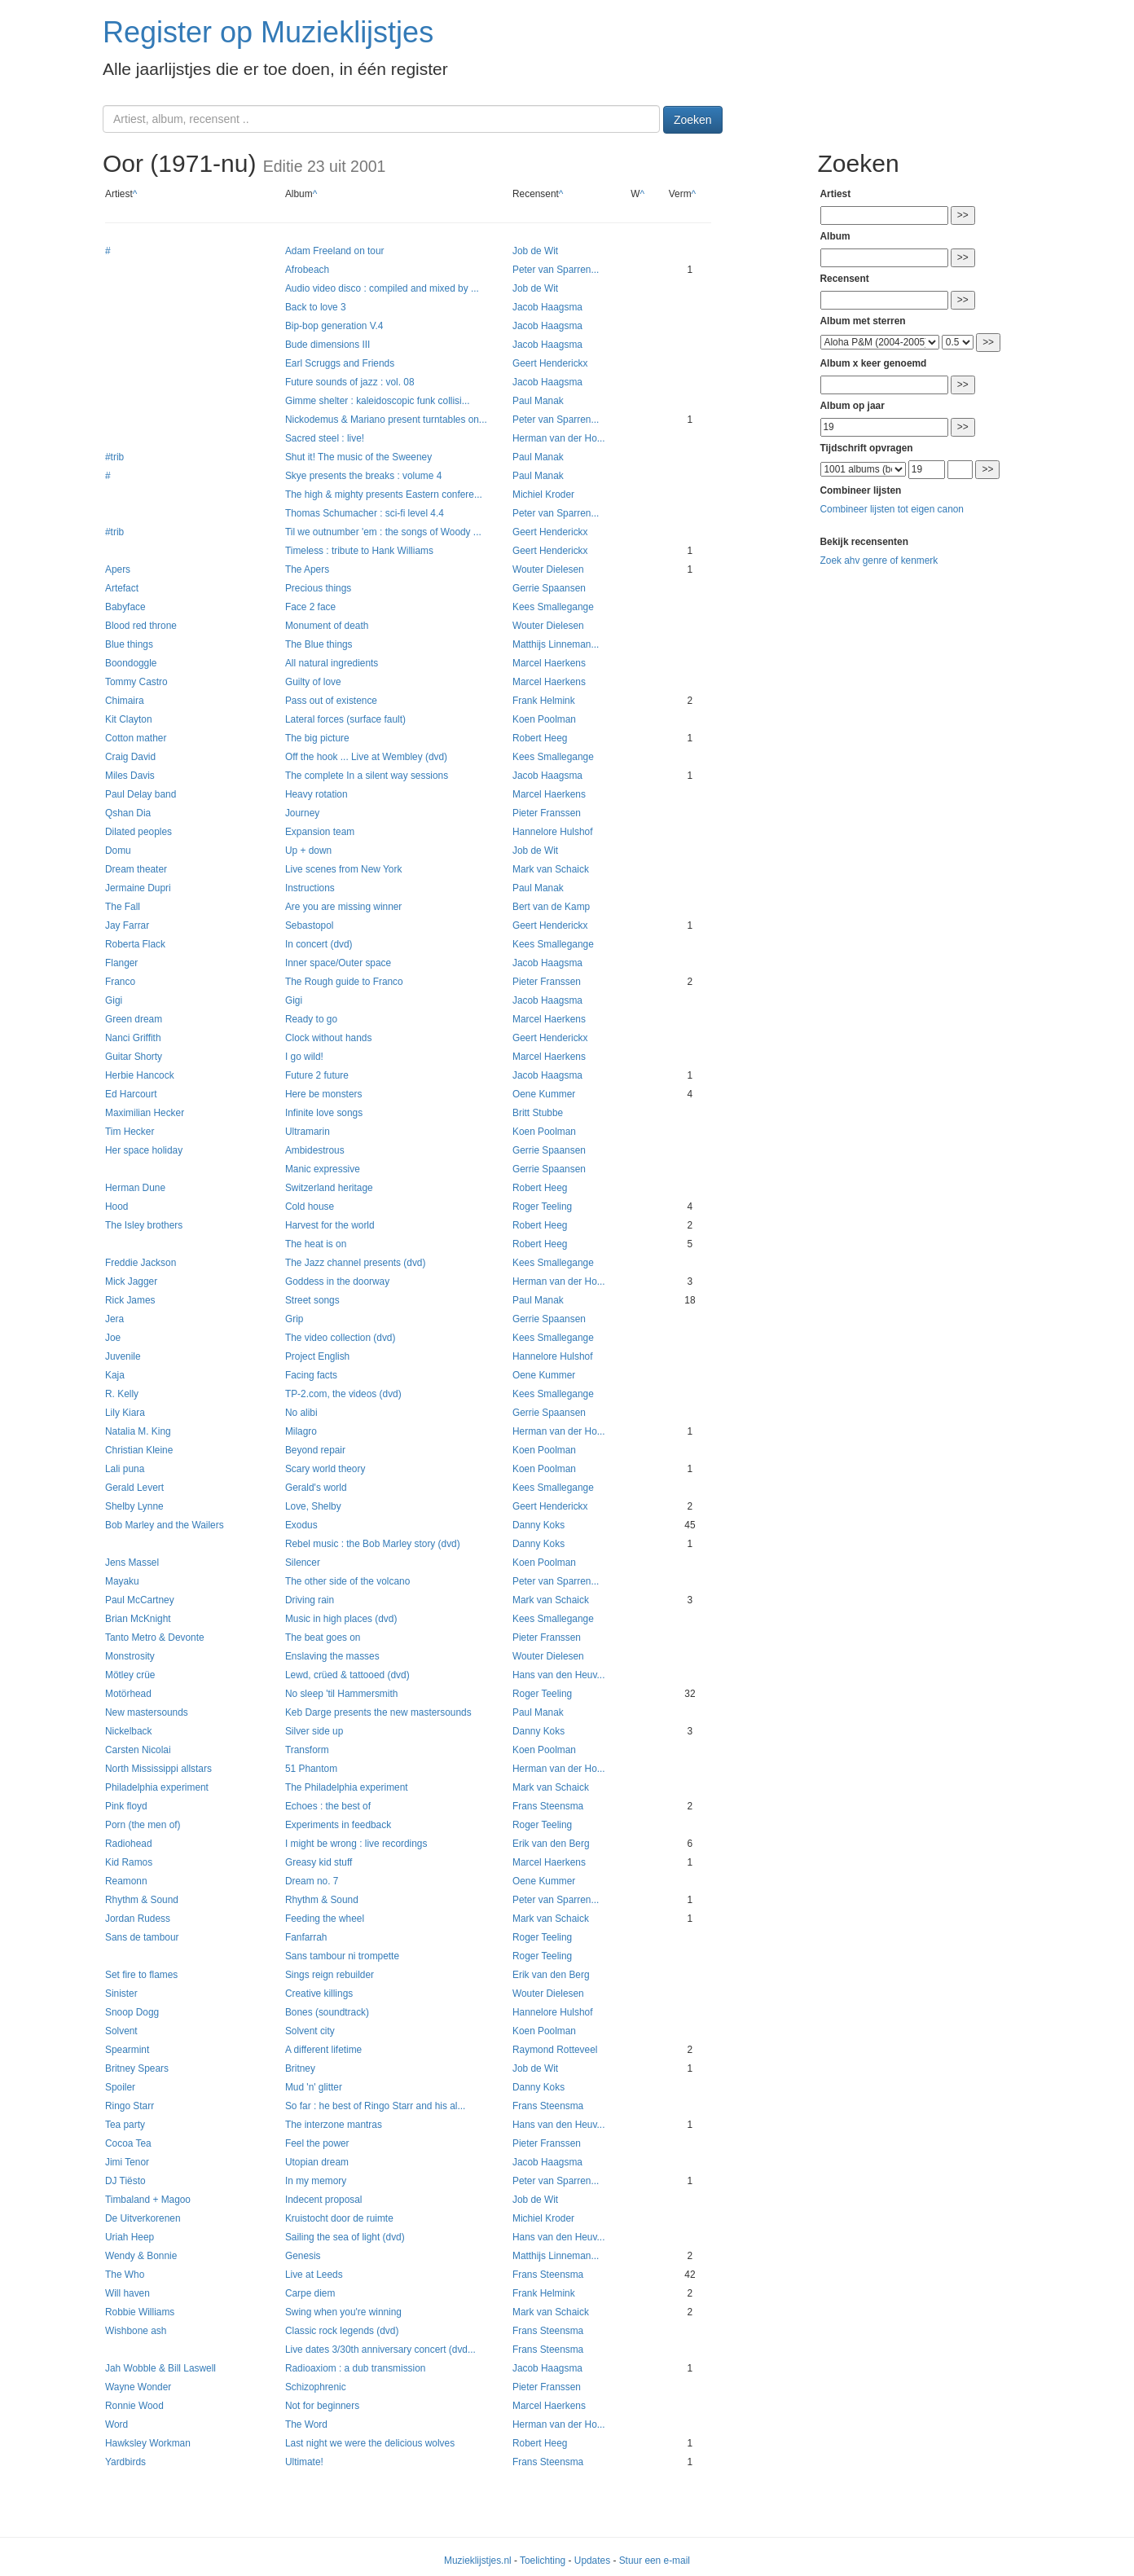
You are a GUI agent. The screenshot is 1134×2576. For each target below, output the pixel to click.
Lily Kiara (125, 1412)
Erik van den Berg (551, 1843)
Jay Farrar (127, 925)
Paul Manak (538, 401)
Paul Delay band (140, 794)
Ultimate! (304, 2462)
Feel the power (317, 2143)
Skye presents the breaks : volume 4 (363, 475)
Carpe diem (310, 2293)
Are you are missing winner (343, 906)
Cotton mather (135, 738)
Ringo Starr (129, 2106)
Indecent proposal (324, 2199)
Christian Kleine (139, 1450)
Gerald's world (316, 1487)
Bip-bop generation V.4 (334, 326)
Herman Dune (135, 1187)
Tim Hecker (129, 1131)
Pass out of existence (331, 700)
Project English (317, 1356)
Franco (120, 981)
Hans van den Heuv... (558, 1675)
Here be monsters (324, 1094)
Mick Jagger (131, 1281)
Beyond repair (315, 1450)
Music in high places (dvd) (341, 1618)
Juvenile (123, 1356)
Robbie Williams (139, 2312)
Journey (302, 813)
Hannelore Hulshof (552, 831)
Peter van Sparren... (555, 269)
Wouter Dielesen (548, 569)
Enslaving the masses (332, 1656)
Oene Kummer (543, 1094)
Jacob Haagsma (547, 307)
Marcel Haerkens (549, 663)
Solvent (121, 2031)
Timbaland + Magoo (148, 2199)
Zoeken (693, 119)
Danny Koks (538, 1525)
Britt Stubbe (537, 1113)
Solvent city (310, 2031)
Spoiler (120, 2087)
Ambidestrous (315, 1150)
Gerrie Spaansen (549, 588)
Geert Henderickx (550, 363)
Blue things (129, 644)
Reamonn (126, 1881)
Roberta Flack (135, 944)
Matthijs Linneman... (555, 644)
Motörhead (128, 1693)
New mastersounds (146, 1712)
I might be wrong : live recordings (356, 1843)
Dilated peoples (138, 831)
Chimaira (124, 700)
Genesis (303, 2256)
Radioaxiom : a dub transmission (355, 2368)
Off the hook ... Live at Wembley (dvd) (366, 757)
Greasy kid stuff (318, 1862)
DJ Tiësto (125, 2181)
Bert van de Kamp (551, 906)
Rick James (130, 1300)
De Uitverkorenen (143, 2218)
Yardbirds (125, 2462)
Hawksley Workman (148, 2443)
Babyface (125, 607)
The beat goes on (323, 1637)
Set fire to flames (141, 1974)
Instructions (310, 888)
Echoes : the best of (328, 1806)
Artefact (121, 588)
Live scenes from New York (343, 869)
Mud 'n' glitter (313, 2087)
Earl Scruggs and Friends (339, 363)
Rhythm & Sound (141, 1900)
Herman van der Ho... (558, 438)
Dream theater (136, 869)
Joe (113, 1337)
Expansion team (319, 831)
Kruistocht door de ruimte (339, 2218)
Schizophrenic (315, 2387)
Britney (300, 2068)
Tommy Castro (136, 682)
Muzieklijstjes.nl (478, 2560)
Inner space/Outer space (338, 963)
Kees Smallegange (553, 607)
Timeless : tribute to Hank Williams (359, 550)
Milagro (301, 1431)
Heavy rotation (316, 794)
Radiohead (128, 1843)
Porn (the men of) (143, 1825)
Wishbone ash (135, 2330)
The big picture (317, 738)
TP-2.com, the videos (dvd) (343, 1394)
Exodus (301, 1525)
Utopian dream (317, 2162)
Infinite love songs (324, 1113)
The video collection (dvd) (340, 1337)
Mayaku (122, 1581)
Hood (116, 1206)
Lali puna (124, 1469)
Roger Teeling (542, 1206)
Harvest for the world (330, 1225)
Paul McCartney (139, 1600)
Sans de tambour (142, 1937)
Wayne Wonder (138, 2387)
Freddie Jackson (140, 1262)
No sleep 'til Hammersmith (341, 1693)
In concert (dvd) (319, 944)
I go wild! (304, 1056)
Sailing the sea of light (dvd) (345, 2237)
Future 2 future (317, 1075)
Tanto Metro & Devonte (154, 1637)
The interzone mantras (333, 2124)
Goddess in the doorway (337, 1281)
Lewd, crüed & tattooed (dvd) (347, 1675)
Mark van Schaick (550, 869)
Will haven (127, 2293)
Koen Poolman (544, 719)
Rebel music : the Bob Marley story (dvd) (372, 1544)
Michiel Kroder (543, 494)
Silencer (302, 1562)
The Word (306, 2424)
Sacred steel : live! (324, 438)
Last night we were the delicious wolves (370, 2443)
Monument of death (326, 625)
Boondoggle (130, 663)
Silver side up (314, 1731)
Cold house (309, 1206)
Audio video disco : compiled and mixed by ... (382, 288)
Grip (294, 1319)
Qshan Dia (128, 813)
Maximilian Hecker (144, 1113)
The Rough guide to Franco (344, 981)
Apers (117, 569)
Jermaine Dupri (138, 888)
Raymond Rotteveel (554, 2049)
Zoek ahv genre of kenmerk (879, 560)
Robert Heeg (539, 738)
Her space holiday (143, 1150)
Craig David (130, 757)
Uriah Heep (129, 2237)
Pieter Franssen (546, 813)
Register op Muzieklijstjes (268, 32)
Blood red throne (141, 625)
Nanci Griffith (133, 1038)
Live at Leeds (314, 2274)
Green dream (133, 1019)
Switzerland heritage (329, 1187)
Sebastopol (309, 925)
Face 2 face (310, 607)
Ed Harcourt (130, 1094)
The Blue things (319, 644)
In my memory (315, 2181)
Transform (307, 1750)
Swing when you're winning (343, 2312)
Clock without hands (328, 1038)
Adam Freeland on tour (335, 251)
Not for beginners (322, 2405)
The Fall (122, 906)
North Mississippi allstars (158, 1768)
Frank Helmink (543, 700)
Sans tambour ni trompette (342, 1956)
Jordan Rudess (137, 1918)
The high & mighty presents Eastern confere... (383, 494)
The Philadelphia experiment (346, 1787)
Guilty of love (313, 682)
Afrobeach (307, 269)
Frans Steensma (547, 1806)
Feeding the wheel (324, 1918)
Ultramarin (307, 1131)
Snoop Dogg (132, 2012)
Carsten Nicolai (138, 1750)
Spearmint (127, 2049)
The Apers (307, 569)
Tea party (125, 2124)
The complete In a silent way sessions (366, 775)
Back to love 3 (315, 307)
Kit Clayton (128, 719)
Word (116, 2424)
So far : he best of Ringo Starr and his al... (375, 2106)
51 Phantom (311, 1768)
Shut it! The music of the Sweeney (358, 457)
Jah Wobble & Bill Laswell (160, 2368)
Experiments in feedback (338, 1825)
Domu (118, 850)
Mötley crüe (130, 1675)
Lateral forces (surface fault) (345, 719)
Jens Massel (132, 1562)
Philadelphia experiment (157, 1787)
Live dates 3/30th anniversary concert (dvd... (380, 2349)
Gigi (113, 1000)
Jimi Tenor (127, 2162)
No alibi (301, 1412)
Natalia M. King (138, 1431)
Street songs (312, 1300)
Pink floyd (126, 1806)
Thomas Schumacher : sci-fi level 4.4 (364, 513)
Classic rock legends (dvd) (341, 2330)
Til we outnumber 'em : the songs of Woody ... (383, 532)
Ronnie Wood (134, 2405)
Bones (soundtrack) (327, 2012)
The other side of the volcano (347, 1581)
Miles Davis (130, 775)
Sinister (121, 1993)
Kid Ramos (128, 1862)
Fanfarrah (306, 1937)
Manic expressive (322, 1169)
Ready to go (311, 1019)
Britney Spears (137, 2068)
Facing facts (311, 1375)
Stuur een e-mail (654, 2560)
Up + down (308, 850)
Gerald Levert (134, 1487)
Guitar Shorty (133, 1056)
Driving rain (309, 1600)
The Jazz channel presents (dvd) (355, 1262)
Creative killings (319, 1993)
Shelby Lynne (134, 1506)
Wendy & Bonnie (141, 2256)
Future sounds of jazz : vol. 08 (350, 382)
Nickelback (128, 1731)
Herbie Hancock (139, 1075)
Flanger (121, 963)
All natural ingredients (331, 663)
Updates (592, 2560)
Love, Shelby (313, 1506)
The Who (124, 2274)
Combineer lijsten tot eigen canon (892, 509)
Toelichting (542, 2560)
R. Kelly (121, 1394)
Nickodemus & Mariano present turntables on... (386, 419)
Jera (114, 1319)
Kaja (115, 1375)
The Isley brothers (143, 1225)
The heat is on (315, 1244)
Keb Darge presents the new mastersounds (378, 1712)
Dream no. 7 (311, 1881)
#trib (114, 457)
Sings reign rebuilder (329, 1974)
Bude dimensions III (327, 344)
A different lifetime (323, 2049)
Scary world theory (325, 1469)
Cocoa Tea (128, 2143)
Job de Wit (535, 251)
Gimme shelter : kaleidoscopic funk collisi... (377, 401)
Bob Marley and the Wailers (164, 1525)
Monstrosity (130, 1656)
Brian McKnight (138, 1618)
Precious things (318, 588)
